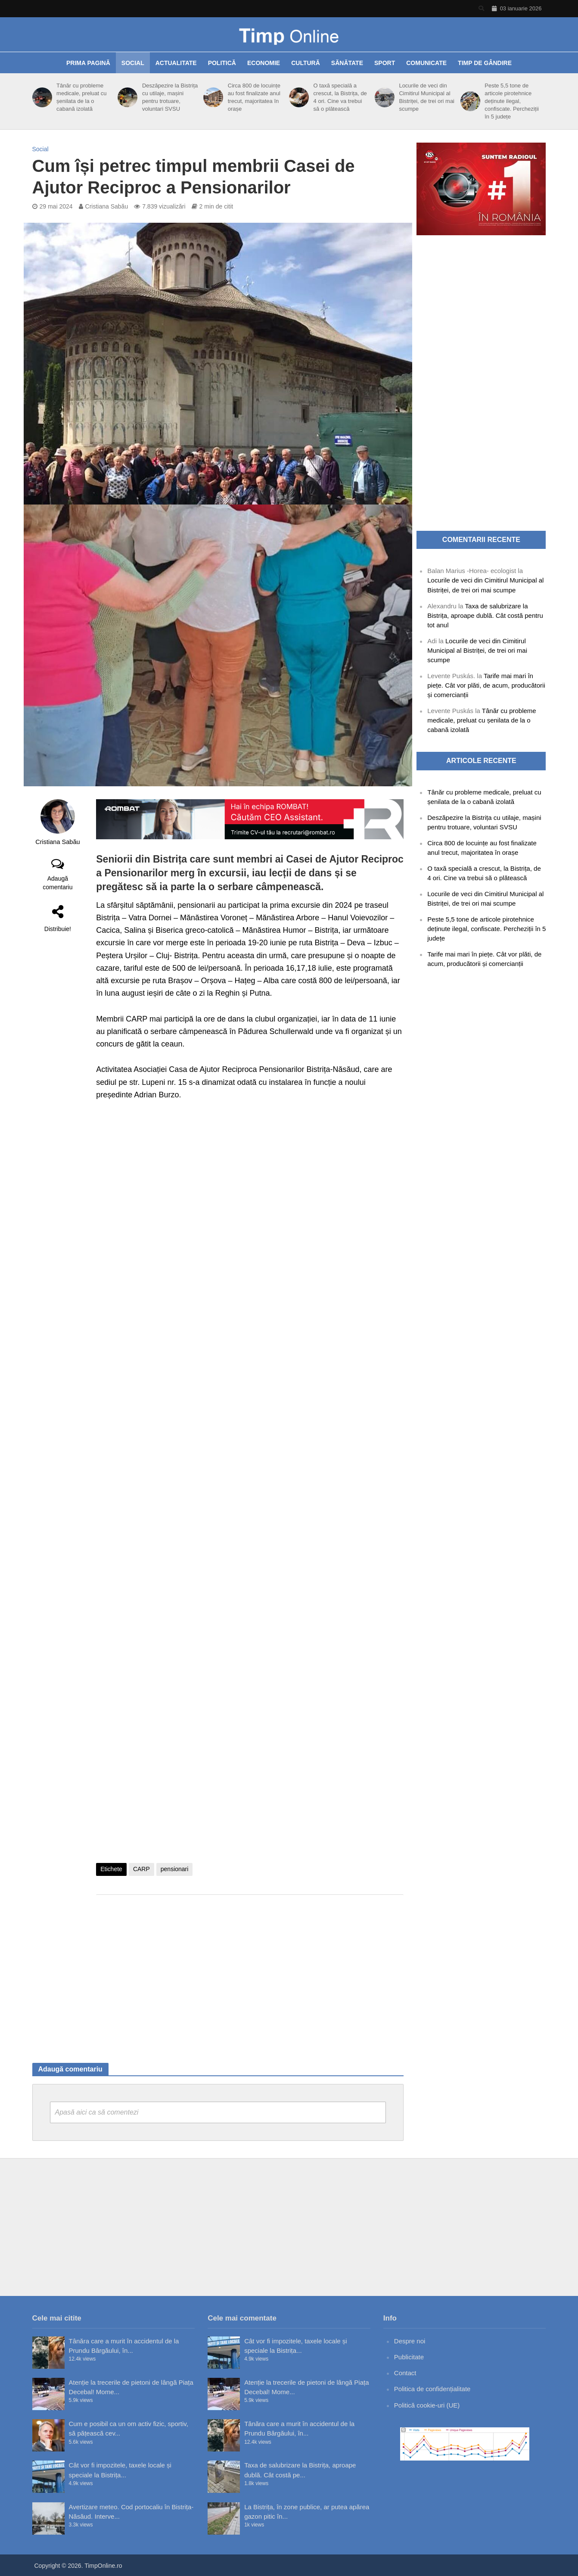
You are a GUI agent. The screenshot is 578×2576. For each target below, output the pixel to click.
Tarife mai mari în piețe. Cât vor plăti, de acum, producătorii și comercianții (486, 685)
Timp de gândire (485, 62)
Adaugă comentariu (57, 883)
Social (132, 62)
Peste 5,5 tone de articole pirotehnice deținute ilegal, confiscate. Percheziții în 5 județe (512, 101)
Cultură (305, 62)
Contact (405, 2373)
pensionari (175, 1869)
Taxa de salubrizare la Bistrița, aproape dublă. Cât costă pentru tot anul (485, 615)
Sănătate (347, 62)
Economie (263, 62)
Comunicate (426, 62)
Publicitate (409, 2357)
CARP (141, 1869)
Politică (222, 62)
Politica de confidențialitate (432, 2388)
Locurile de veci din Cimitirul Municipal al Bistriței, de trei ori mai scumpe (426, 97)
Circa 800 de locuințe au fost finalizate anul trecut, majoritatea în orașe (254, 97)
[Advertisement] (250, 1970)
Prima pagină (88, 62)
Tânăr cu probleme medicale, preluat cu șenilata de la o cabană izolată (81, 97)
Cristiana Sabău (106, 206)
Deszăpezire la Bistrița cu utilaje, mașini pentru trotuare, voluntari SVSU (170, 97)
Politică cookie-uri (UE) (427, 2405)
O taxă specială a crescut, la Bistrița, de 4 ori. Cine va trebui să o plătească (340, 97)
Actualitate (176, 62)
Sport (384, 62)
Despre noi (410, 2341)
